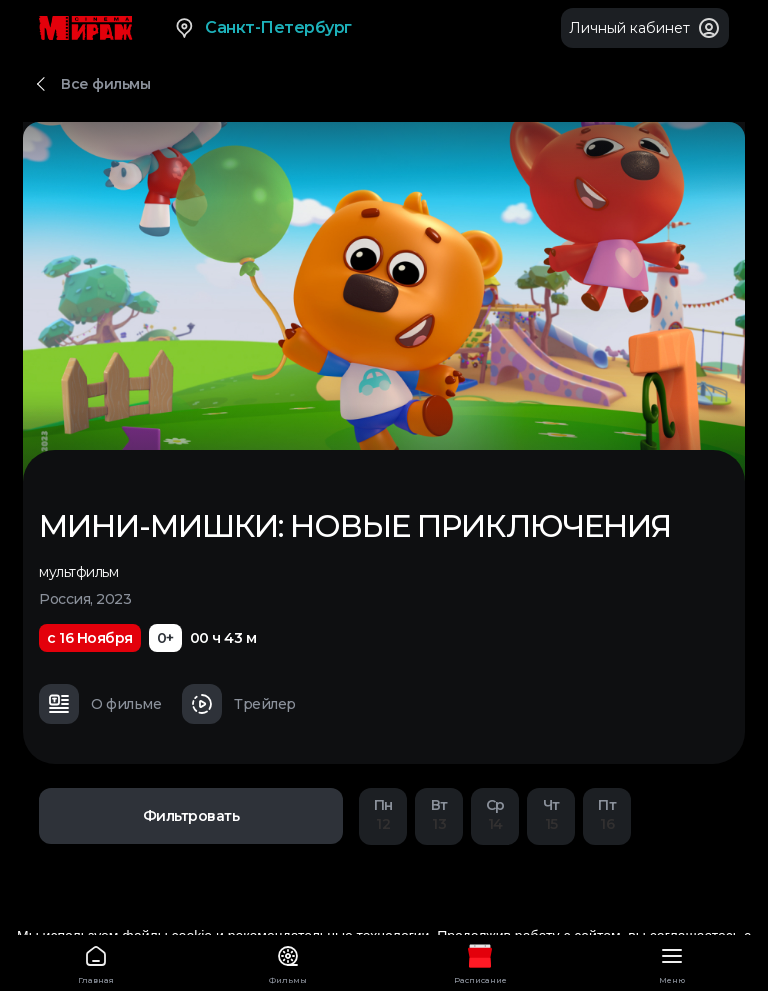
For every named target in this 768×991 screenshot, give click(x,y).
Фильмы (288, 961)
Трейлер (239, 704)
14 (495, 814)
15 (551, 814)
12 (383, 814)
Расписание (480, 961)
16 (607, 814)
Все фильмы (105, 84)
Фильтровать (191, 816)
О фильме (100, 704)
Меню (672, 961)
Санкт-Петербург (262, 28)
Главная (96, 961)
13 (439, 814)
